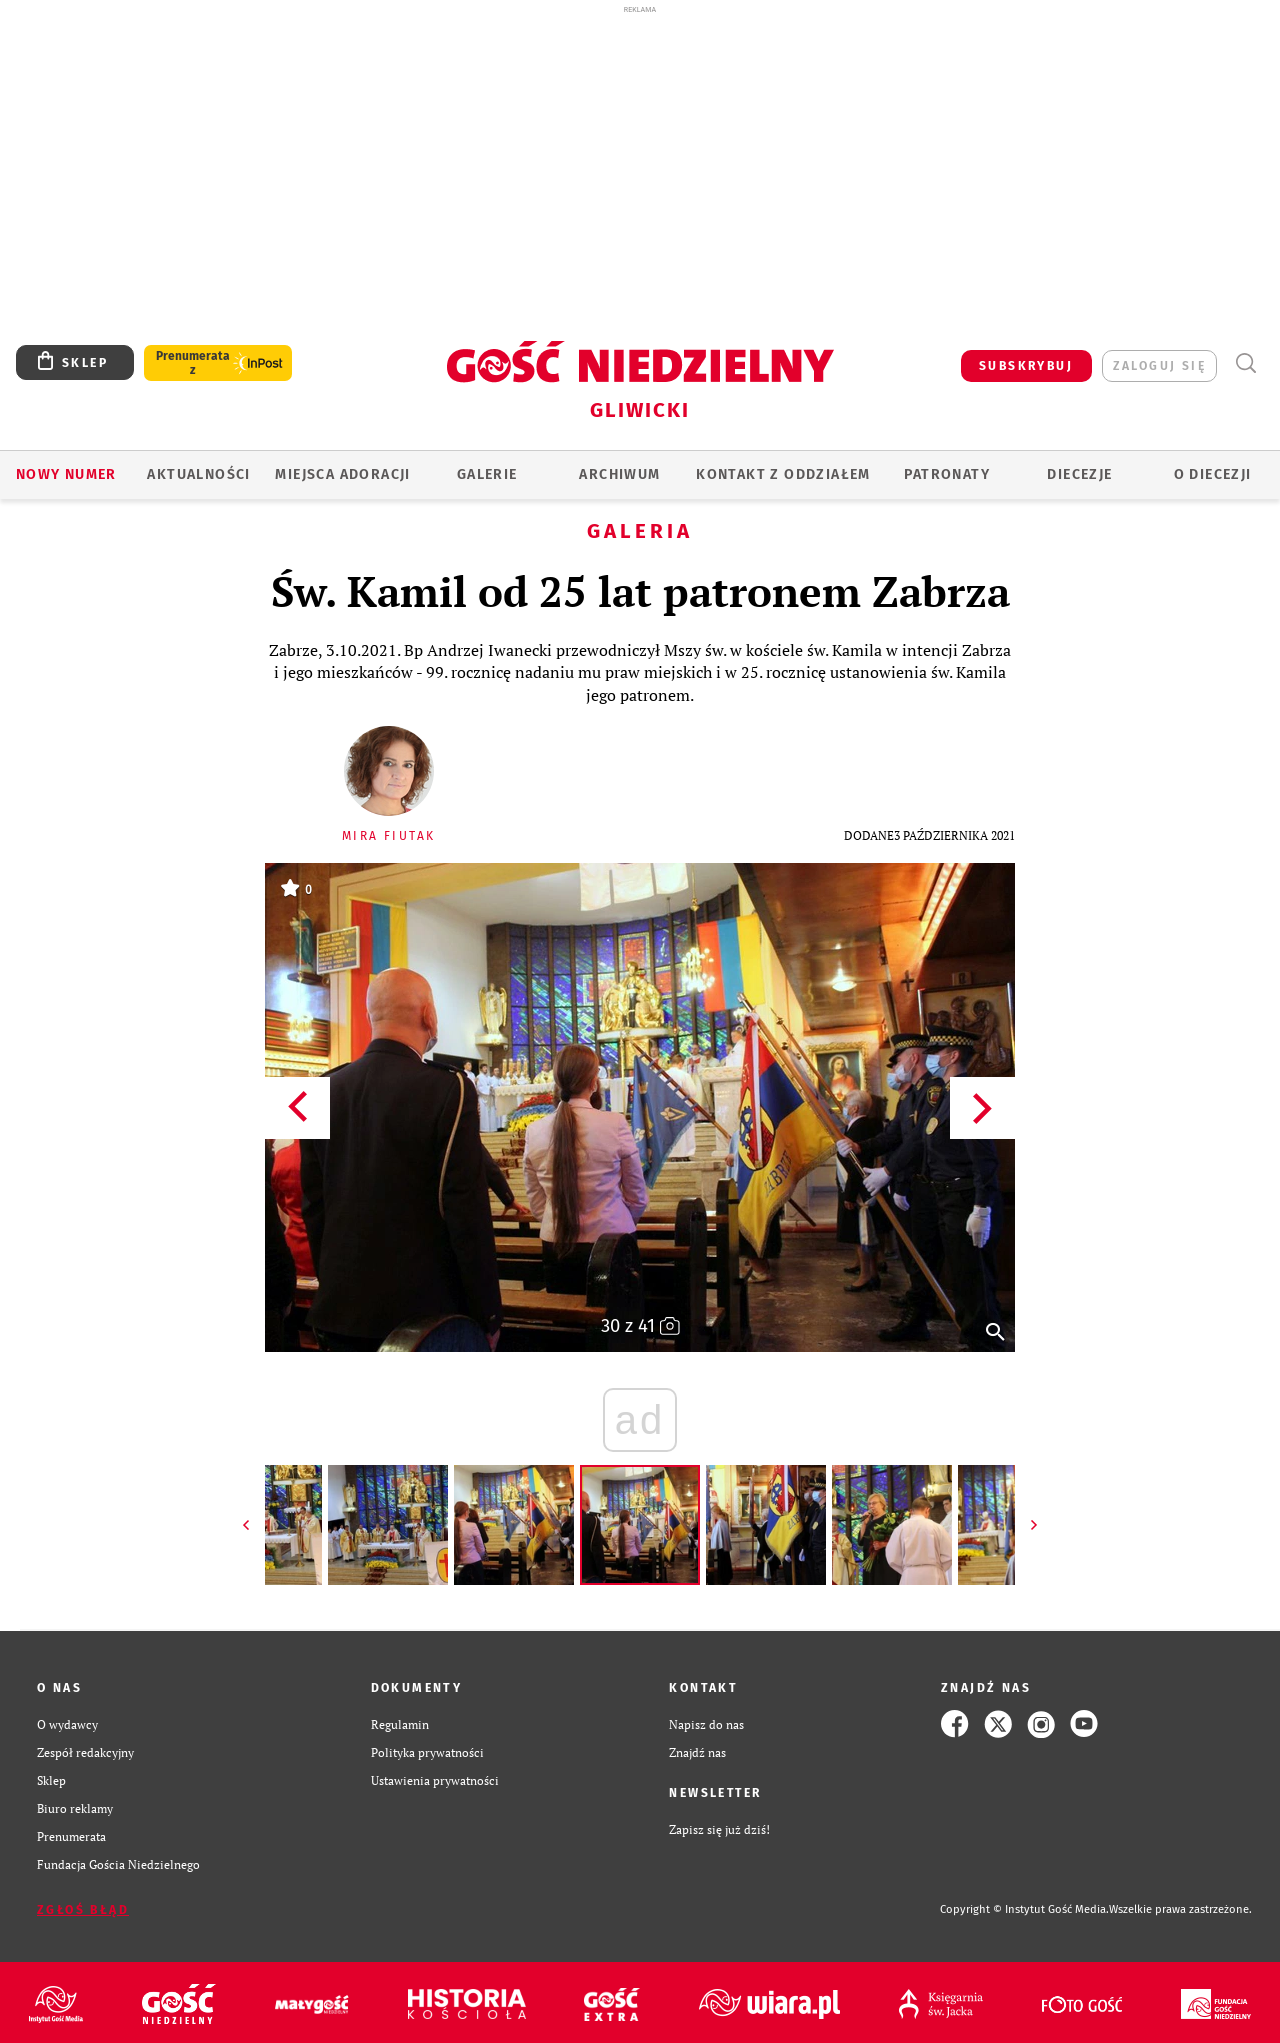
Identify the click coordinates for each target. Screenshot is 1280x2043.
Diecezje (1079, 474)
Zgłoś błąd (83, 1910)
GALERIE (487, 474)
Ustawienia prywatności (435, 1780)
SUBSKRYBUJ (1026, 366)
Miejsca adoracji (342, 474)
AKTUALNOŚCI (198, 474)
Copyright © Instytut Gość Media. (1024, 1909)
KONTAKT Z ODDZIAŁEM (783, 474)
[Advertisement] (640, 168)
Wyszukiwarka (1245, 363)
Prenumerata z (193, 363)
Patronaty (947, 474)
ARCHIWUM (619, 474)
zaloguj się (1159, 366)
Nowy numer (66, 474)
